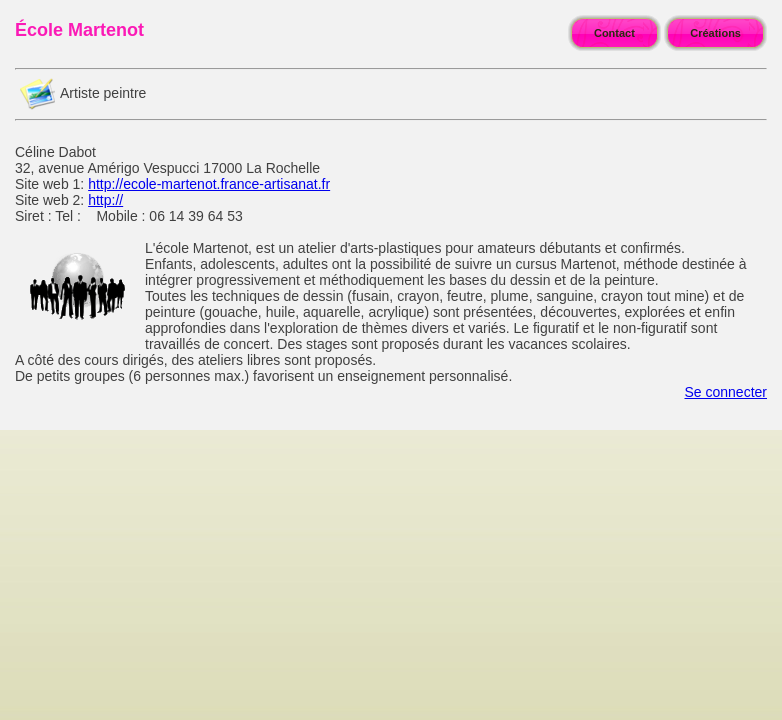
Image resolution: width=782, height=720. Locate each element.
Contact (614, 33)
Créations (715, 33)
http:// (105, 200)
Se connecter (726, 392)
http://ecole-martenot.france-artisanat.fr (209, 184)
